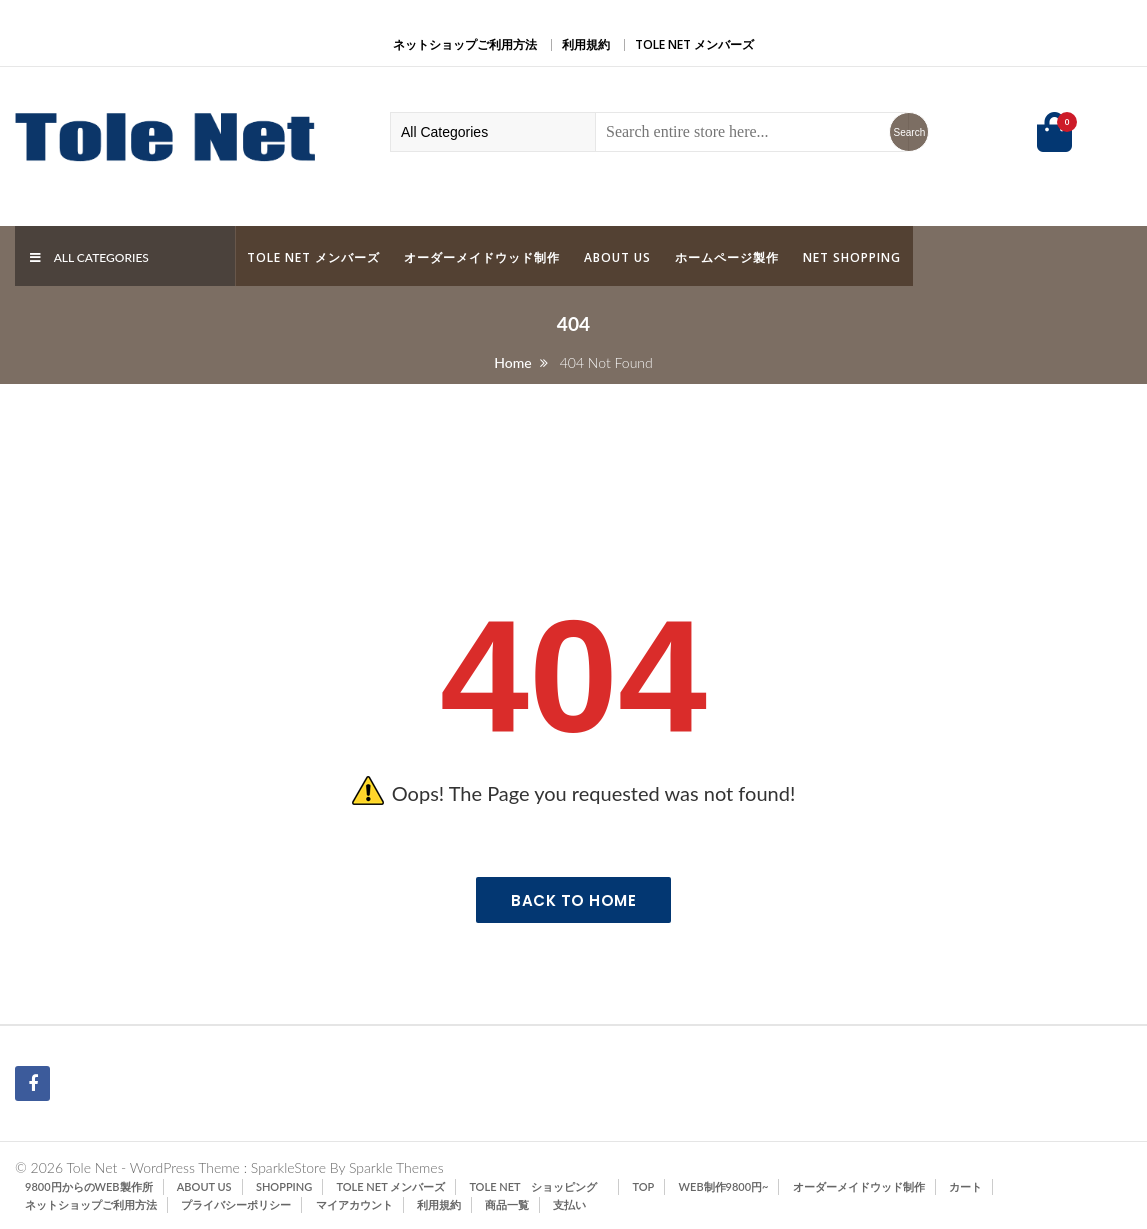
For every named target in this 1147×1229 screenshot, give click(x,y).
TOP (644, 1186)
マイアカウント (354, 1204)
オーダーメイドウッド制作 (482, 257)
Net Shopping (852, 257)
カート (965, 1186)
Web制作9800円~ (724, 1186)
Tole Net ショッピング (538, 1186)
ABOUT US (617, 257)
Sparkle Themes (396, 1167)
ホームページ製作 (727, 257)
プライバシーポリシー (236, 1204)
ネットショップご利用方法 (465, 44)
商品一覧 (507, 1204)
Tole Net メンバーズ (694, 44)
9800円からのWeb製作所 (89, 1186)
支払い (569, 1204)
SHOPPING (284, 1186)
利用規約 (586, 44)
